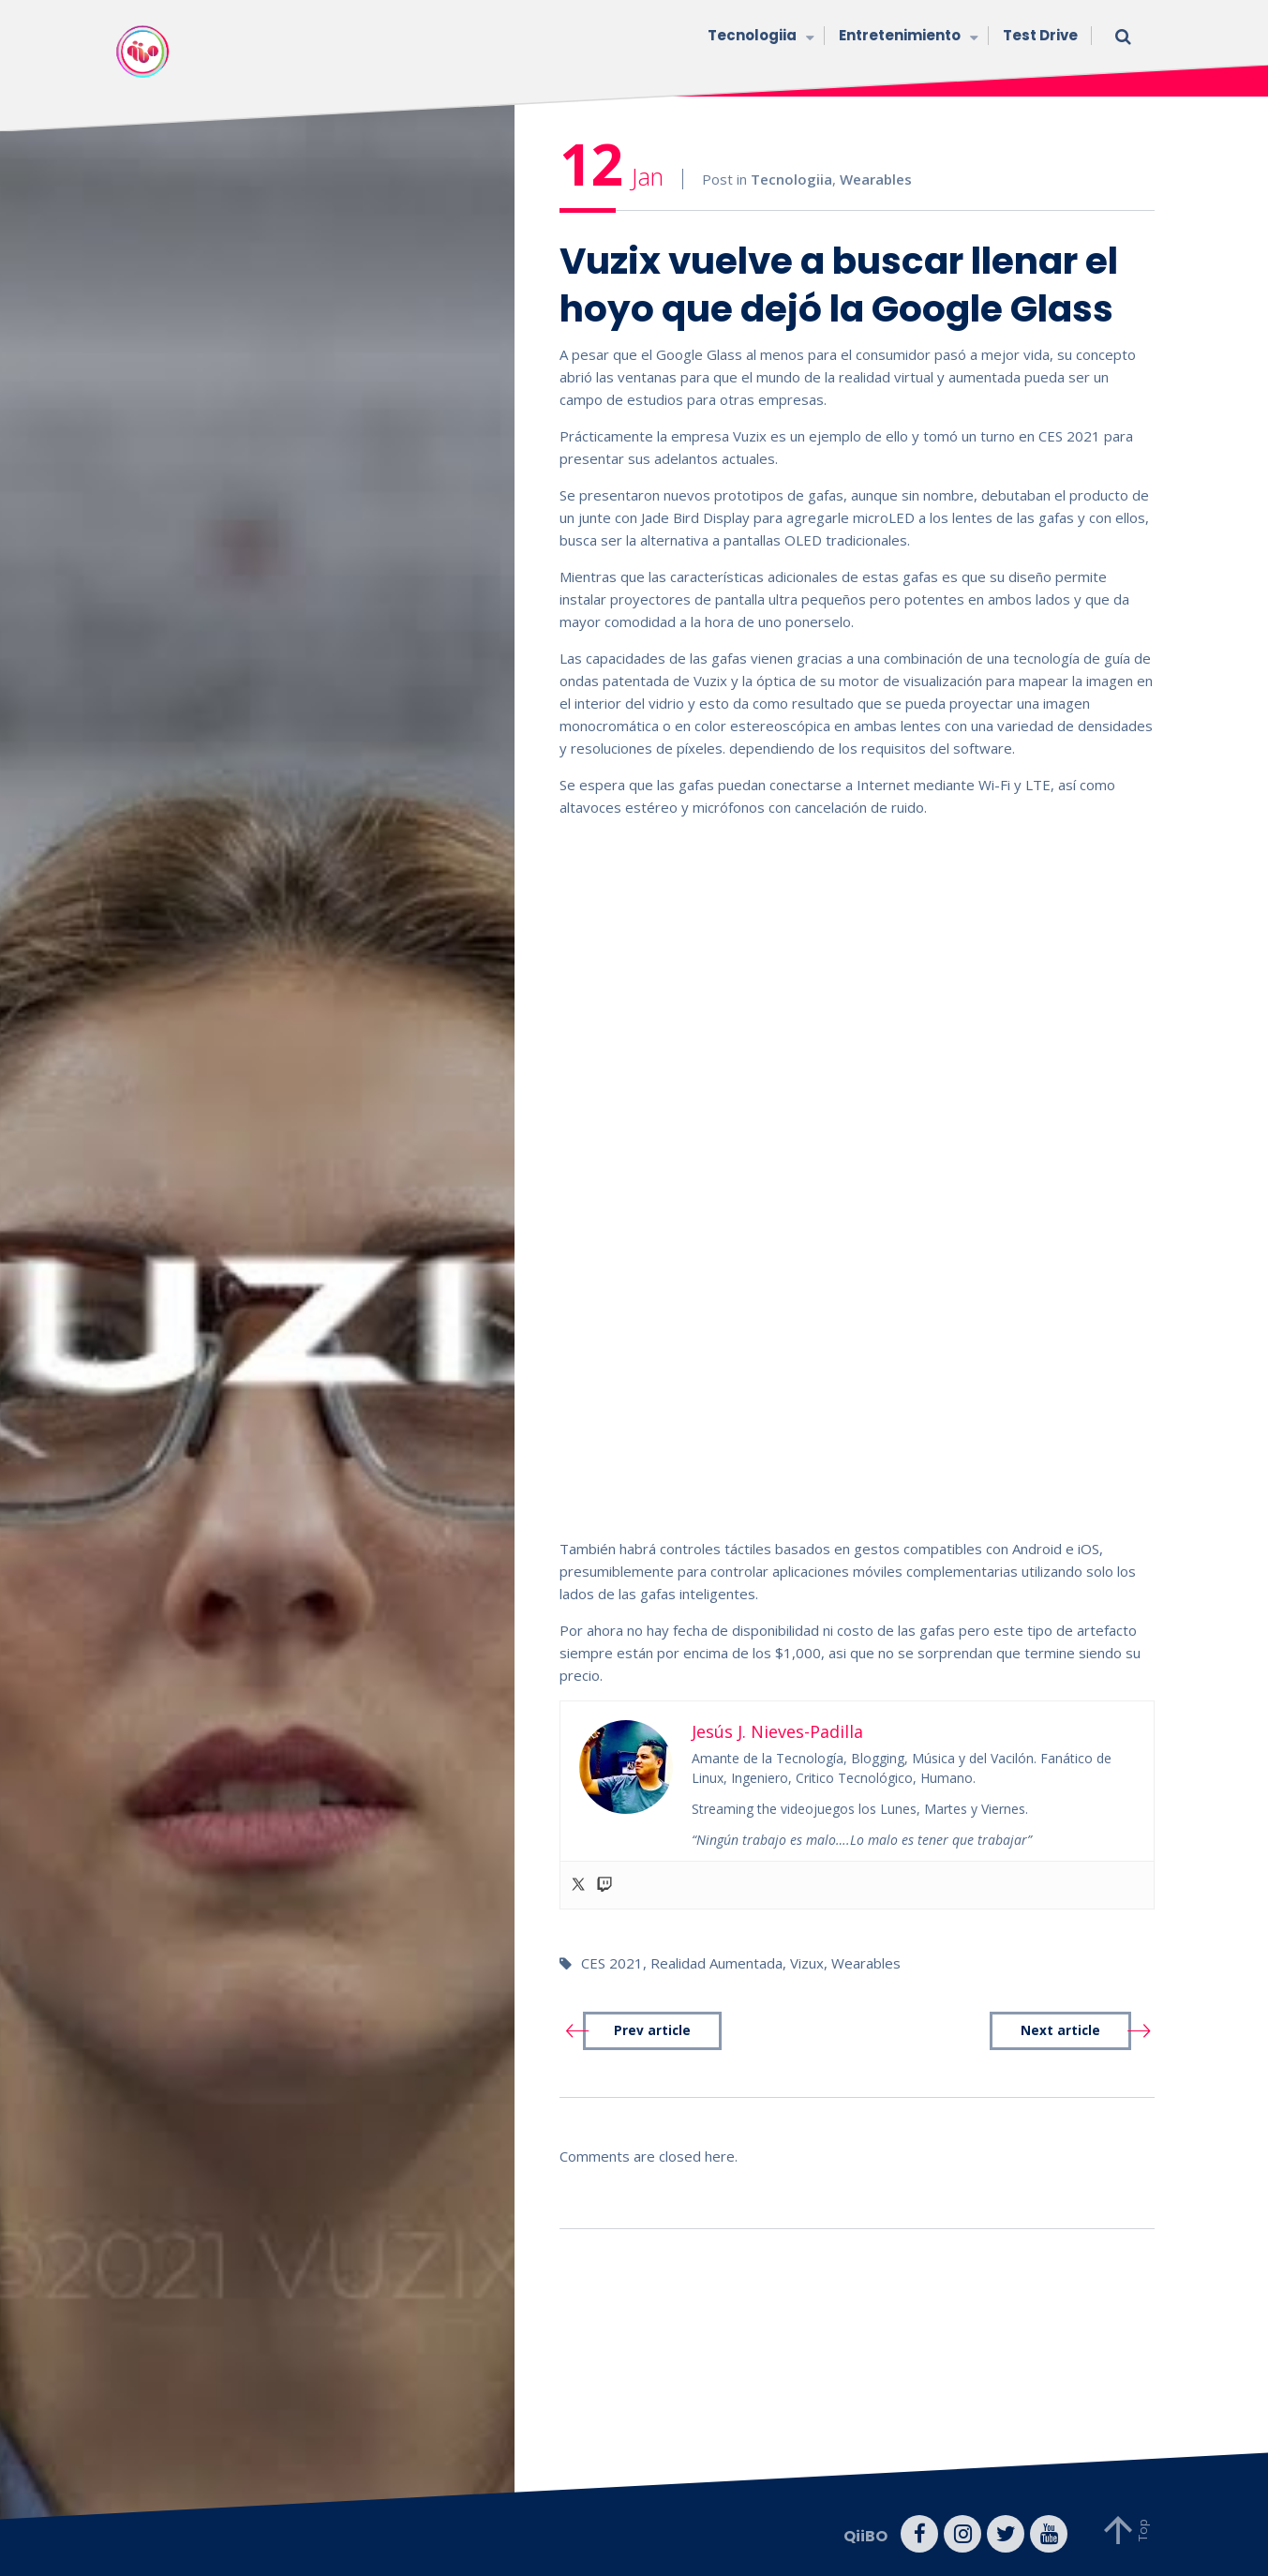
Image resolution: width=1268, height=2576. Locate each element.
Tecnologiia (759, 37)
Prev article (652, 2030)
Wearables (876, 179)
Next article (1060, 2030)
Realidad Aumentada (716, 1963)
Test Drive (1040, 35)
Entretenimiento (907, 37)
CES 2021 (612, 1963)
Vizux (807, 1963)
